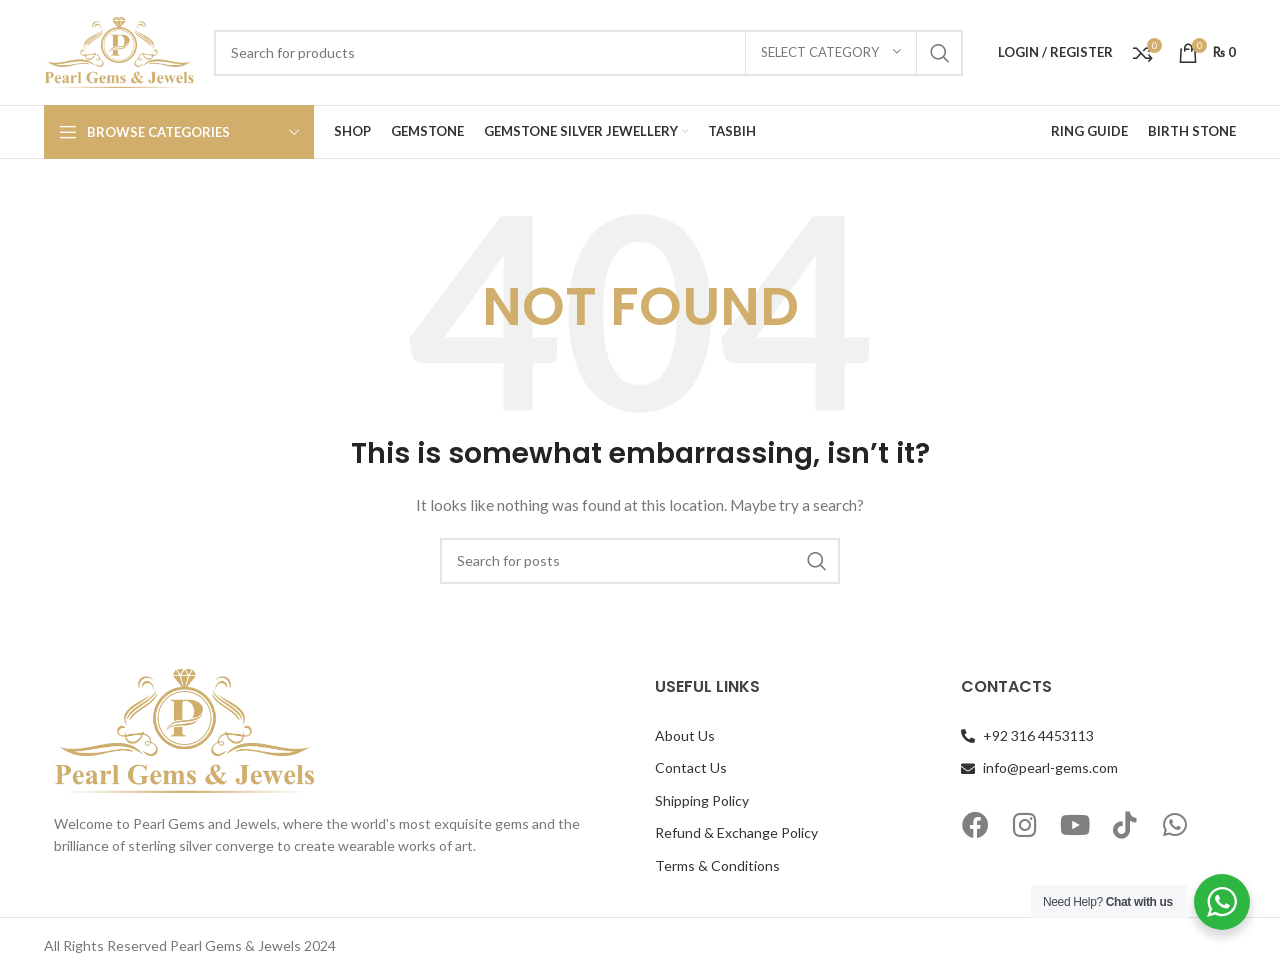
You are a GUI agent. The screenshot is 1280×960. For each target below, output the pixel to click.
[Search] (588, 53)
